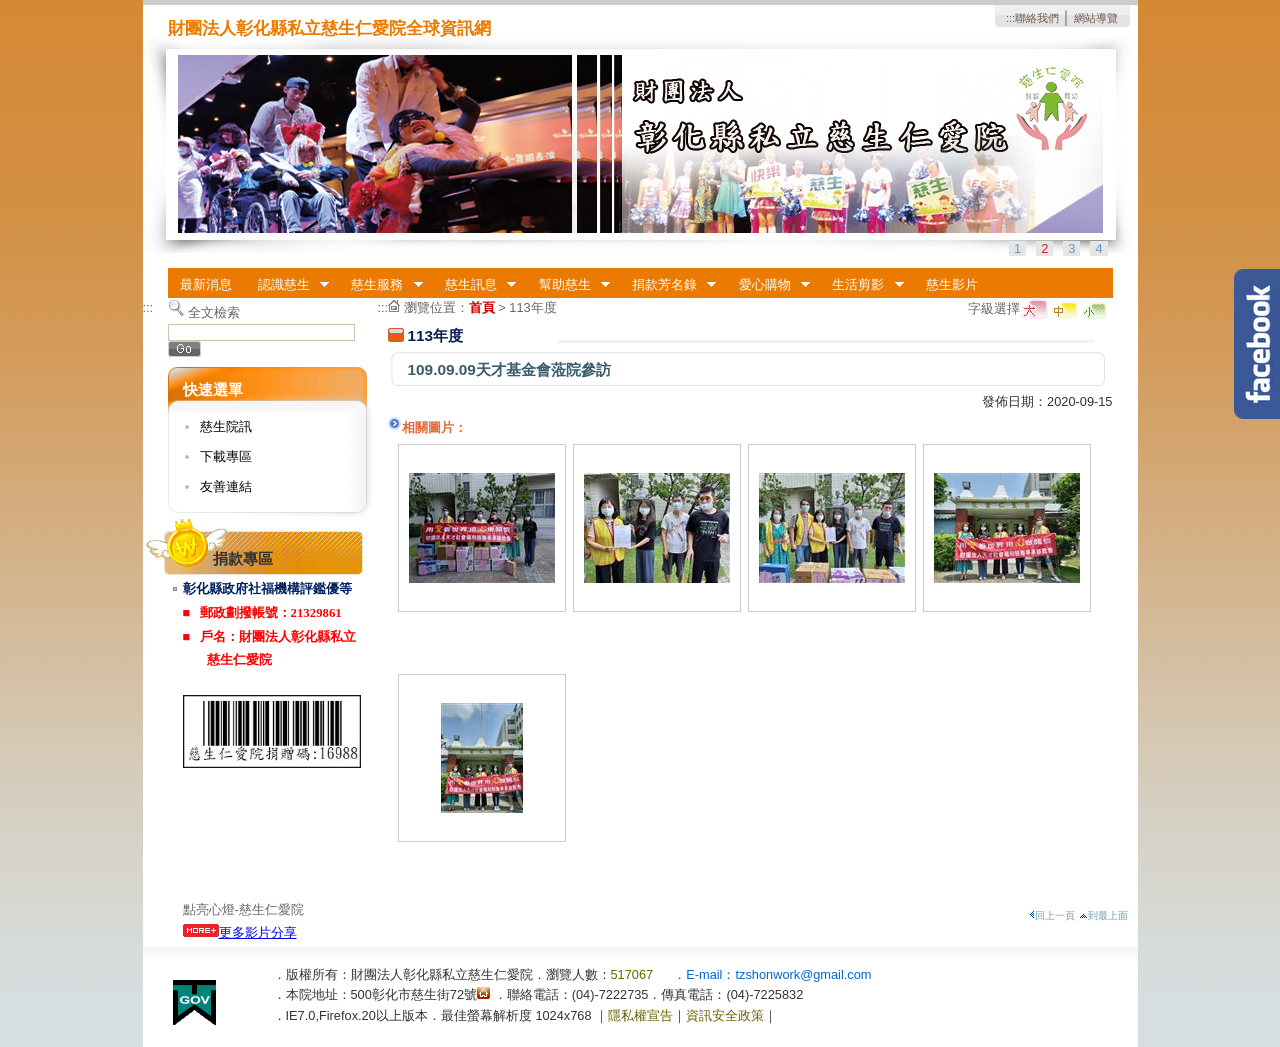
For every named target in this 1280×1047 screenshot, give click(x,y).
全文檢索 (214, 312)
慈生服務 (381, 285)
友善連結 (226, 486)
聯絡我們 (1037, 18)
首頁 (482, 307)
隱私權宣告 (640, 1015)
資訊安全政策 (725, 1015)
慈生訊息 (474, 285)
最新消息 (206, 284)
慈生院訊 (226, 426)
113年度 (532, 307)
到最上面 (1103, 915)
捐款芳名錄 (667, 285)
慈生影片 (952, 284)
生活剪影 (862, 285)
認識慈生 (287, 285)
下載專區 (226, 456)
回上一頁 (1052, 915)
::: (1010, 18)
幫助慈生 (568, 285)
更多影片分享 (240, 932)
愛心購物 (768, 285)
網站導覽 (1096, 18)
